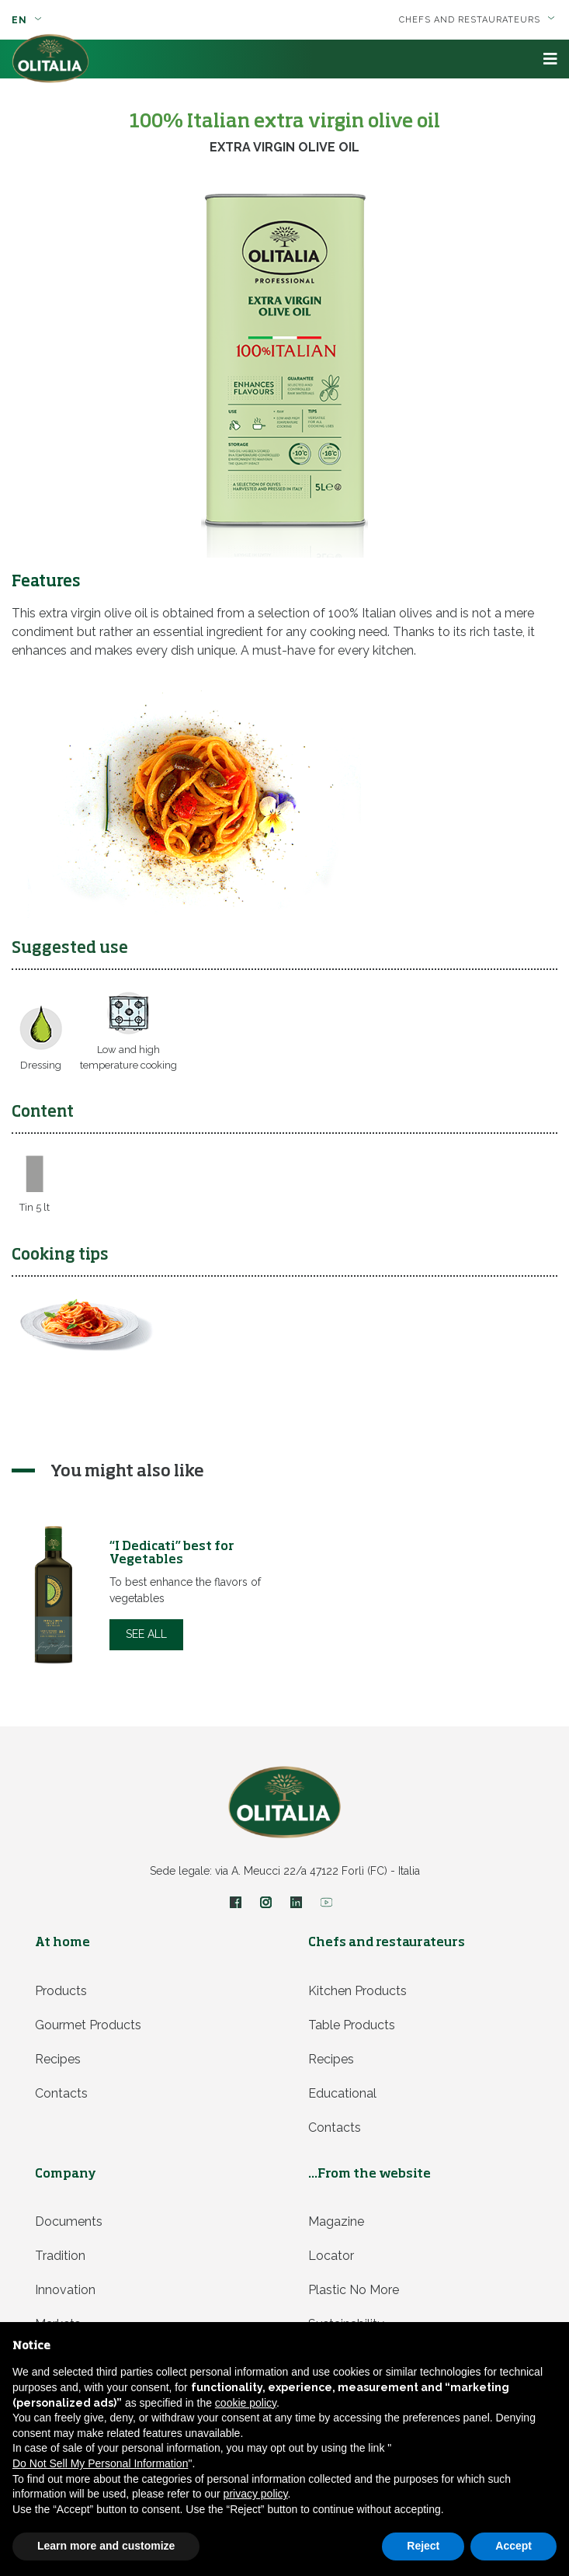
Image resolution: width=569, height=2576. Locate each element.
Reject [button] (423, 2545)
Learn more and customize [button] (106, 2545)
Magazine (336, 2221)
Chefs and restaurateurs (477, 20)
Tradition (60, 2255)
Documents (68, 2221)
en (27, 20)
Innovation (65, 2289)
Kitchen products (357, 1990)
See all (146, 1634)
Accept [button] (513, 2545)
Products (61, 1990)
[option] (148, 1595)
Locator (331, 2255)
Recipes (58, 2059)
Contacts (61, 2093)
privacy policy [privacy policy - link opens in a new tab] (256, 2493)
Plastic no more (353, 2289)
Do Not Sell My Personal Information (100, 2463)
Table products (351, 2025)
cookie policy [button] (245, 2403)
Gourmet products (88, 2025)
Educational (342, 2093)
